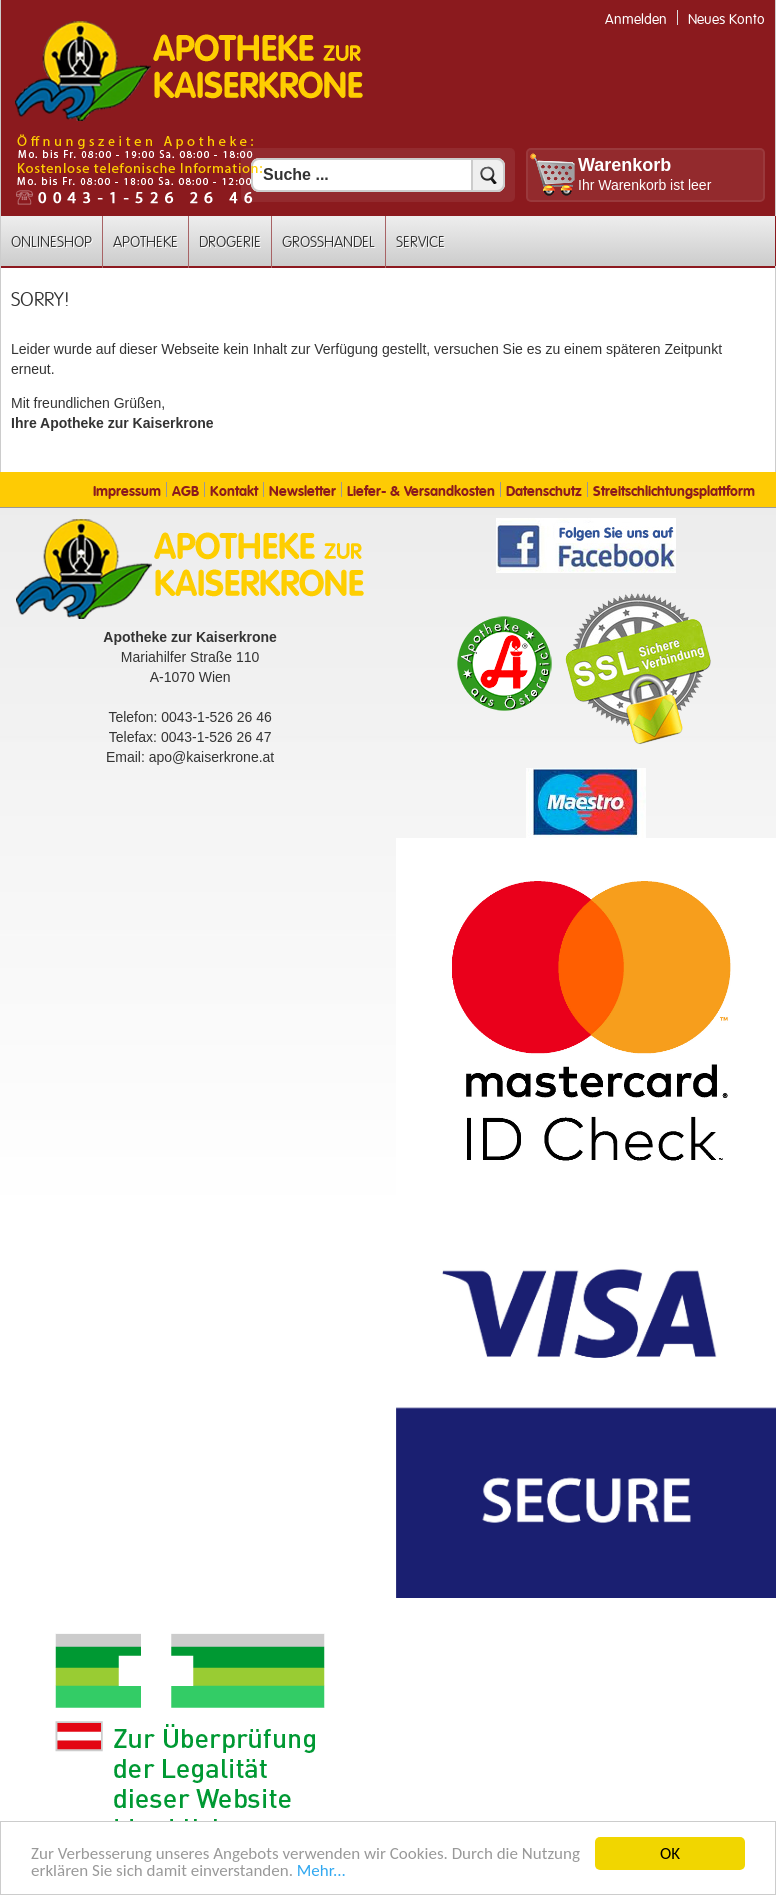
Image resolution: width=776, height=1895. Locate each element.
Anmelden (636, 19)
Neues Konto (726, 19)
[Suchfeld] (378, 175)
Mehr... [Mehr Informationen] (321, 1872)
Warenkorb (624, 165)
